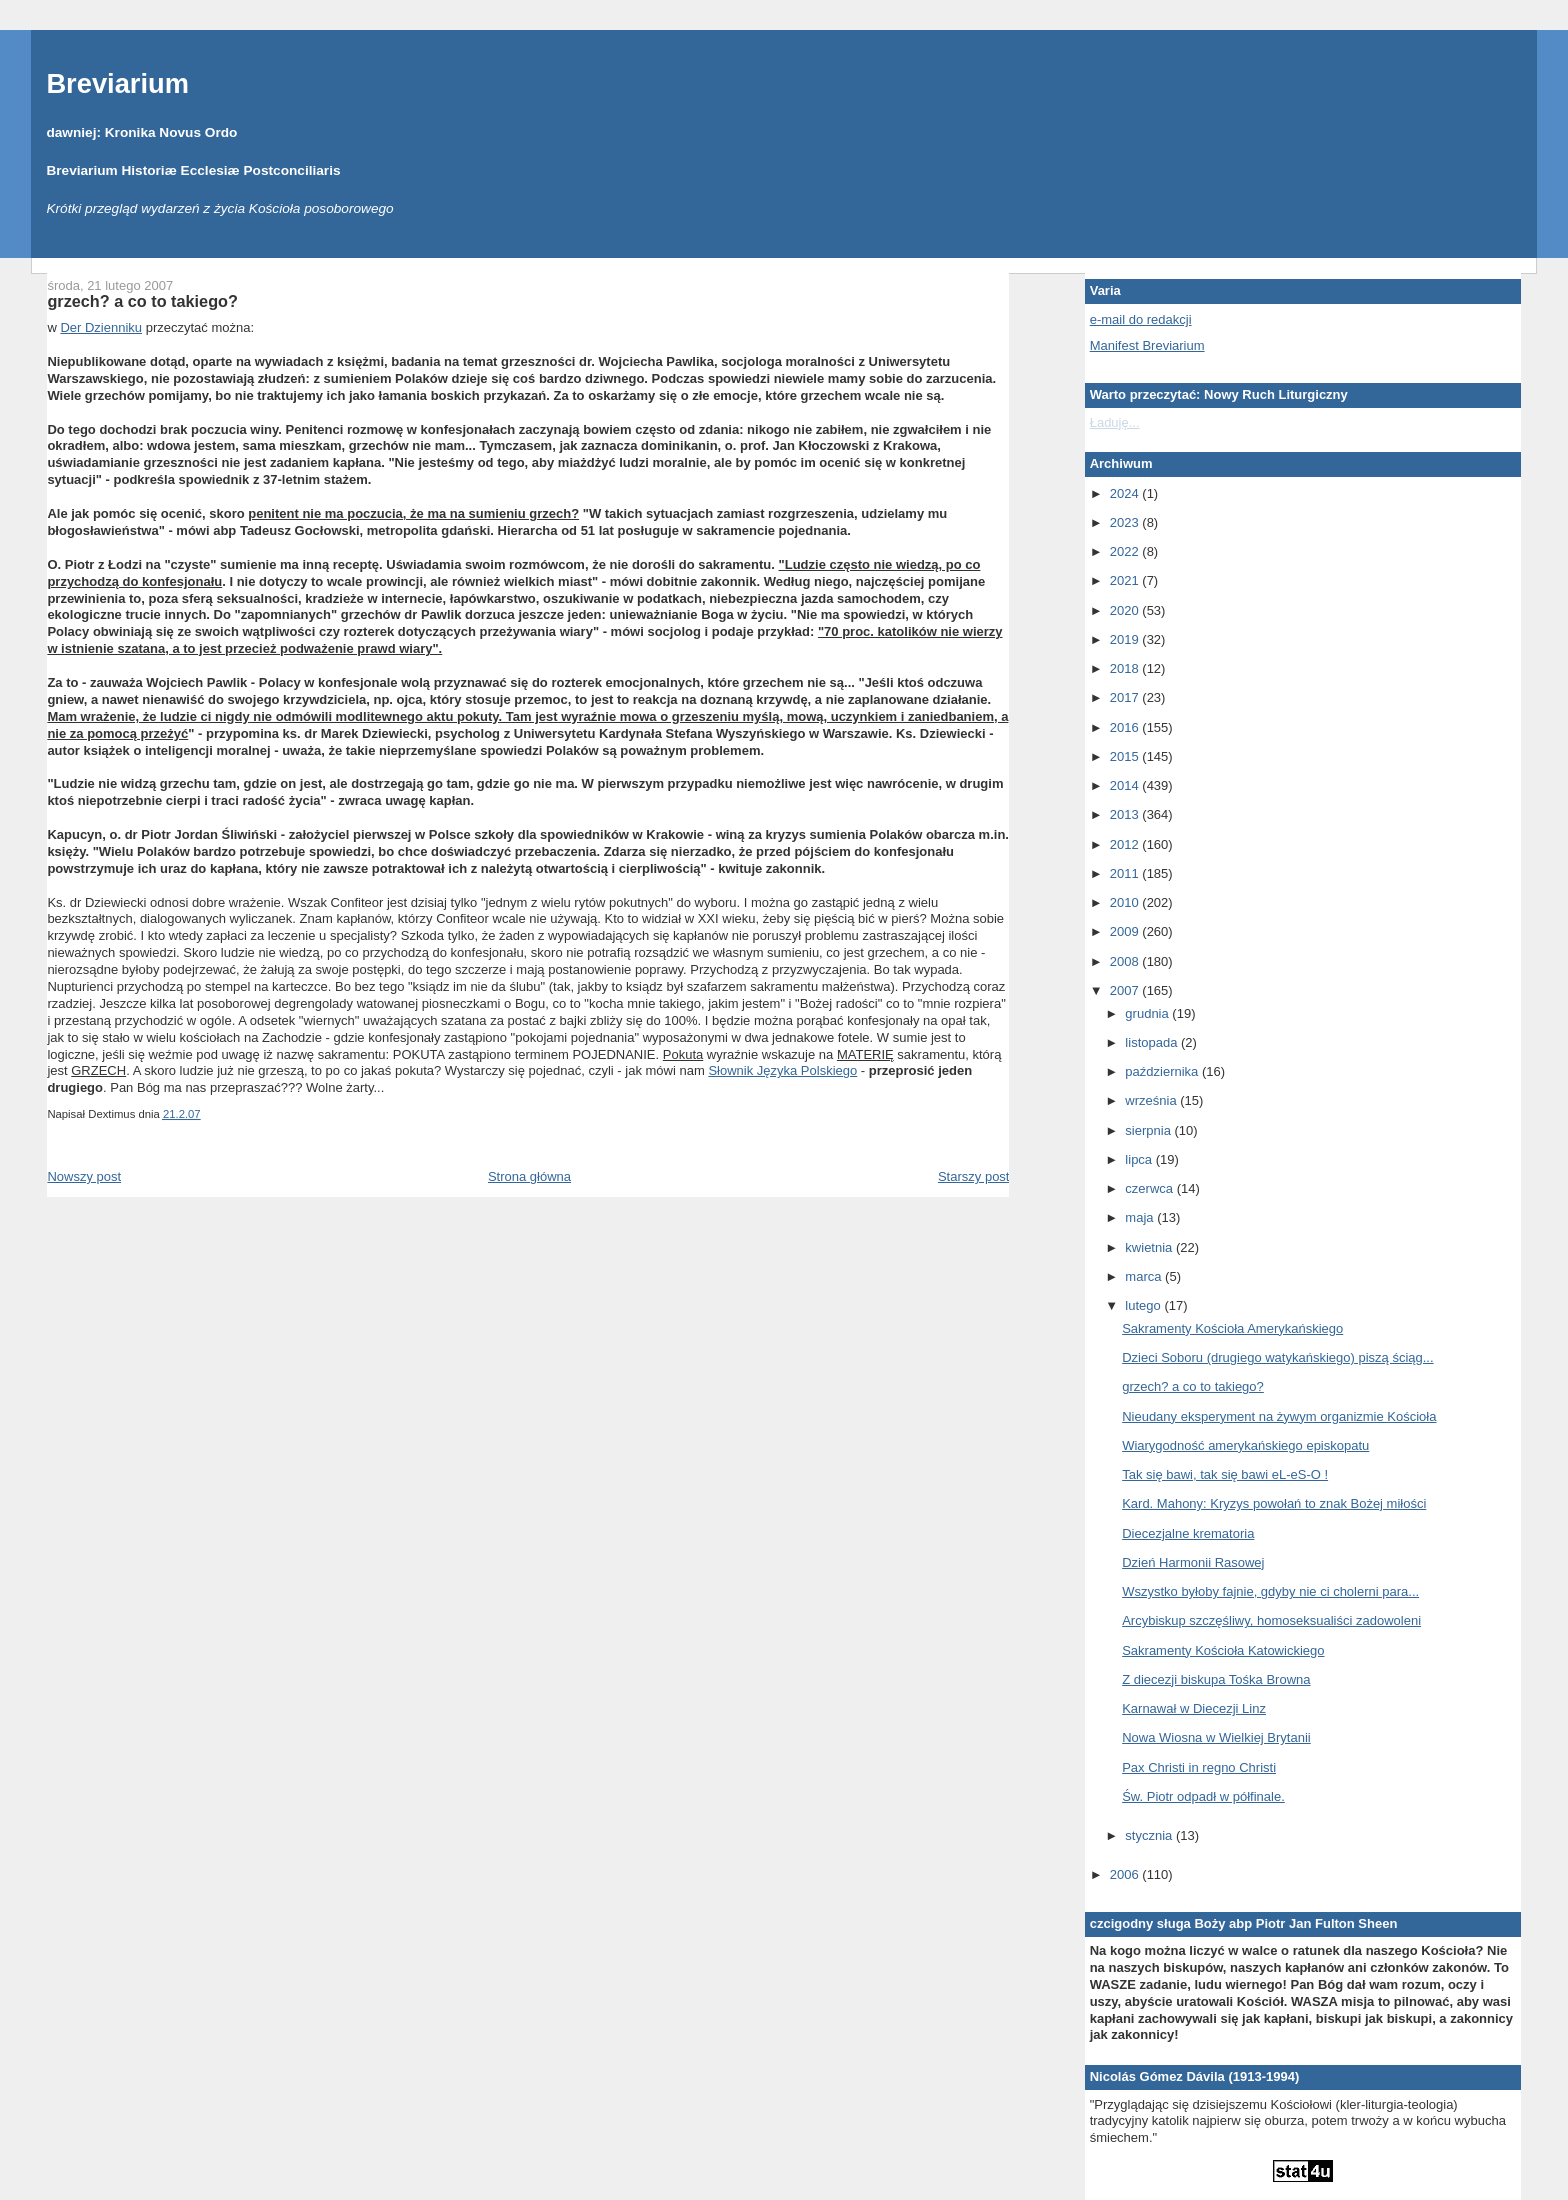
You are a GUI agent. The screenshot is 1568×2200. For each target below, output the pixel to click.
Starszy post (974, 1176)
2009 (1126, 931)
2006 (1126, 1874)
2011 (1126, 873)
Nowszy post (84, 1176)
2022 (1126, 551)
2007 (1126, 990)
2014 (1126, 785)
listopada (1153, 1042)
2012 (1126, 844)
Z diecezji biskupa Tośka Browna (1216, 1679)
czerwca (1150, 1188)
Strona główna (529, 1176)
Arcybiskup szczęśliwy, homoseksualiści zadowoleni (1271, 1620)
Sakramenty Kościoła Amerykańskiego (1232, 1328)
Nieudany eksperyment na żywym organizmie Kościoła (1279, 1416)
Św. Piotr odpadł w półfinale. (1203, 1796)
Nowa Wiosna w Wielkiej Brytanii (1216, 1737)
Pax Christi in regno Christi (1199, 1767)
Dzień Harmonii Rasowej (1193, 1562)
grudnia (1148, 1013)
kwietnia (1150, 1247)
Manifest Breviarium (1147, 345)
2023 (1126, 522)
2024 (1126, 493)
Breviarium (117, 83)
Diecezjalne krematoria (1188, 1533)
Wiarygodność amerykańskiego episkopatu (1245, 1445)
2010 (1126, 902)
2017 (1126, 697)
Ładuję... (1115, 422)
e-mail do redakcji (1141, 319)
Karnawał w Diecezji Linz (1194, 1708)
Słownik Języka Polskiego (782, 1070)
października (1163, 1071)
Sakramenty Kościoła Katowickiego (1223, 1650)
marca (1145, 1276)
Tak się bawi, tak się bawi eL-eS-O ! (1225, 1474)
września (1152, 1100)
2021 (1126, 580)
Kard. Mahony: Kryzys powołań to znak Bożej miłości (1274, 1503)
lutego (1144, 1305)
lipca (1140, 1159)
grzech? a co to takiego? (142, 301)
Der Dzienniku (101, 327)
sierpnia (1149, 1130)
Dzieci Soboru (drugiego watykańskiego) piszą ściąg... (1277, 1357)
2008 (1126, 961)
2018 (1126, 668)
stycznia (1150, 1835)
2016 (1126, 727)
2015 (1126, 756)
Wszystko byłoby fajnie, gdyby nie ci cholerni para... (1270, 1591)
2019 (1126, 639)
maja (1141, 1217)
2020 (1126, 610)
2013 (1126, 814)
